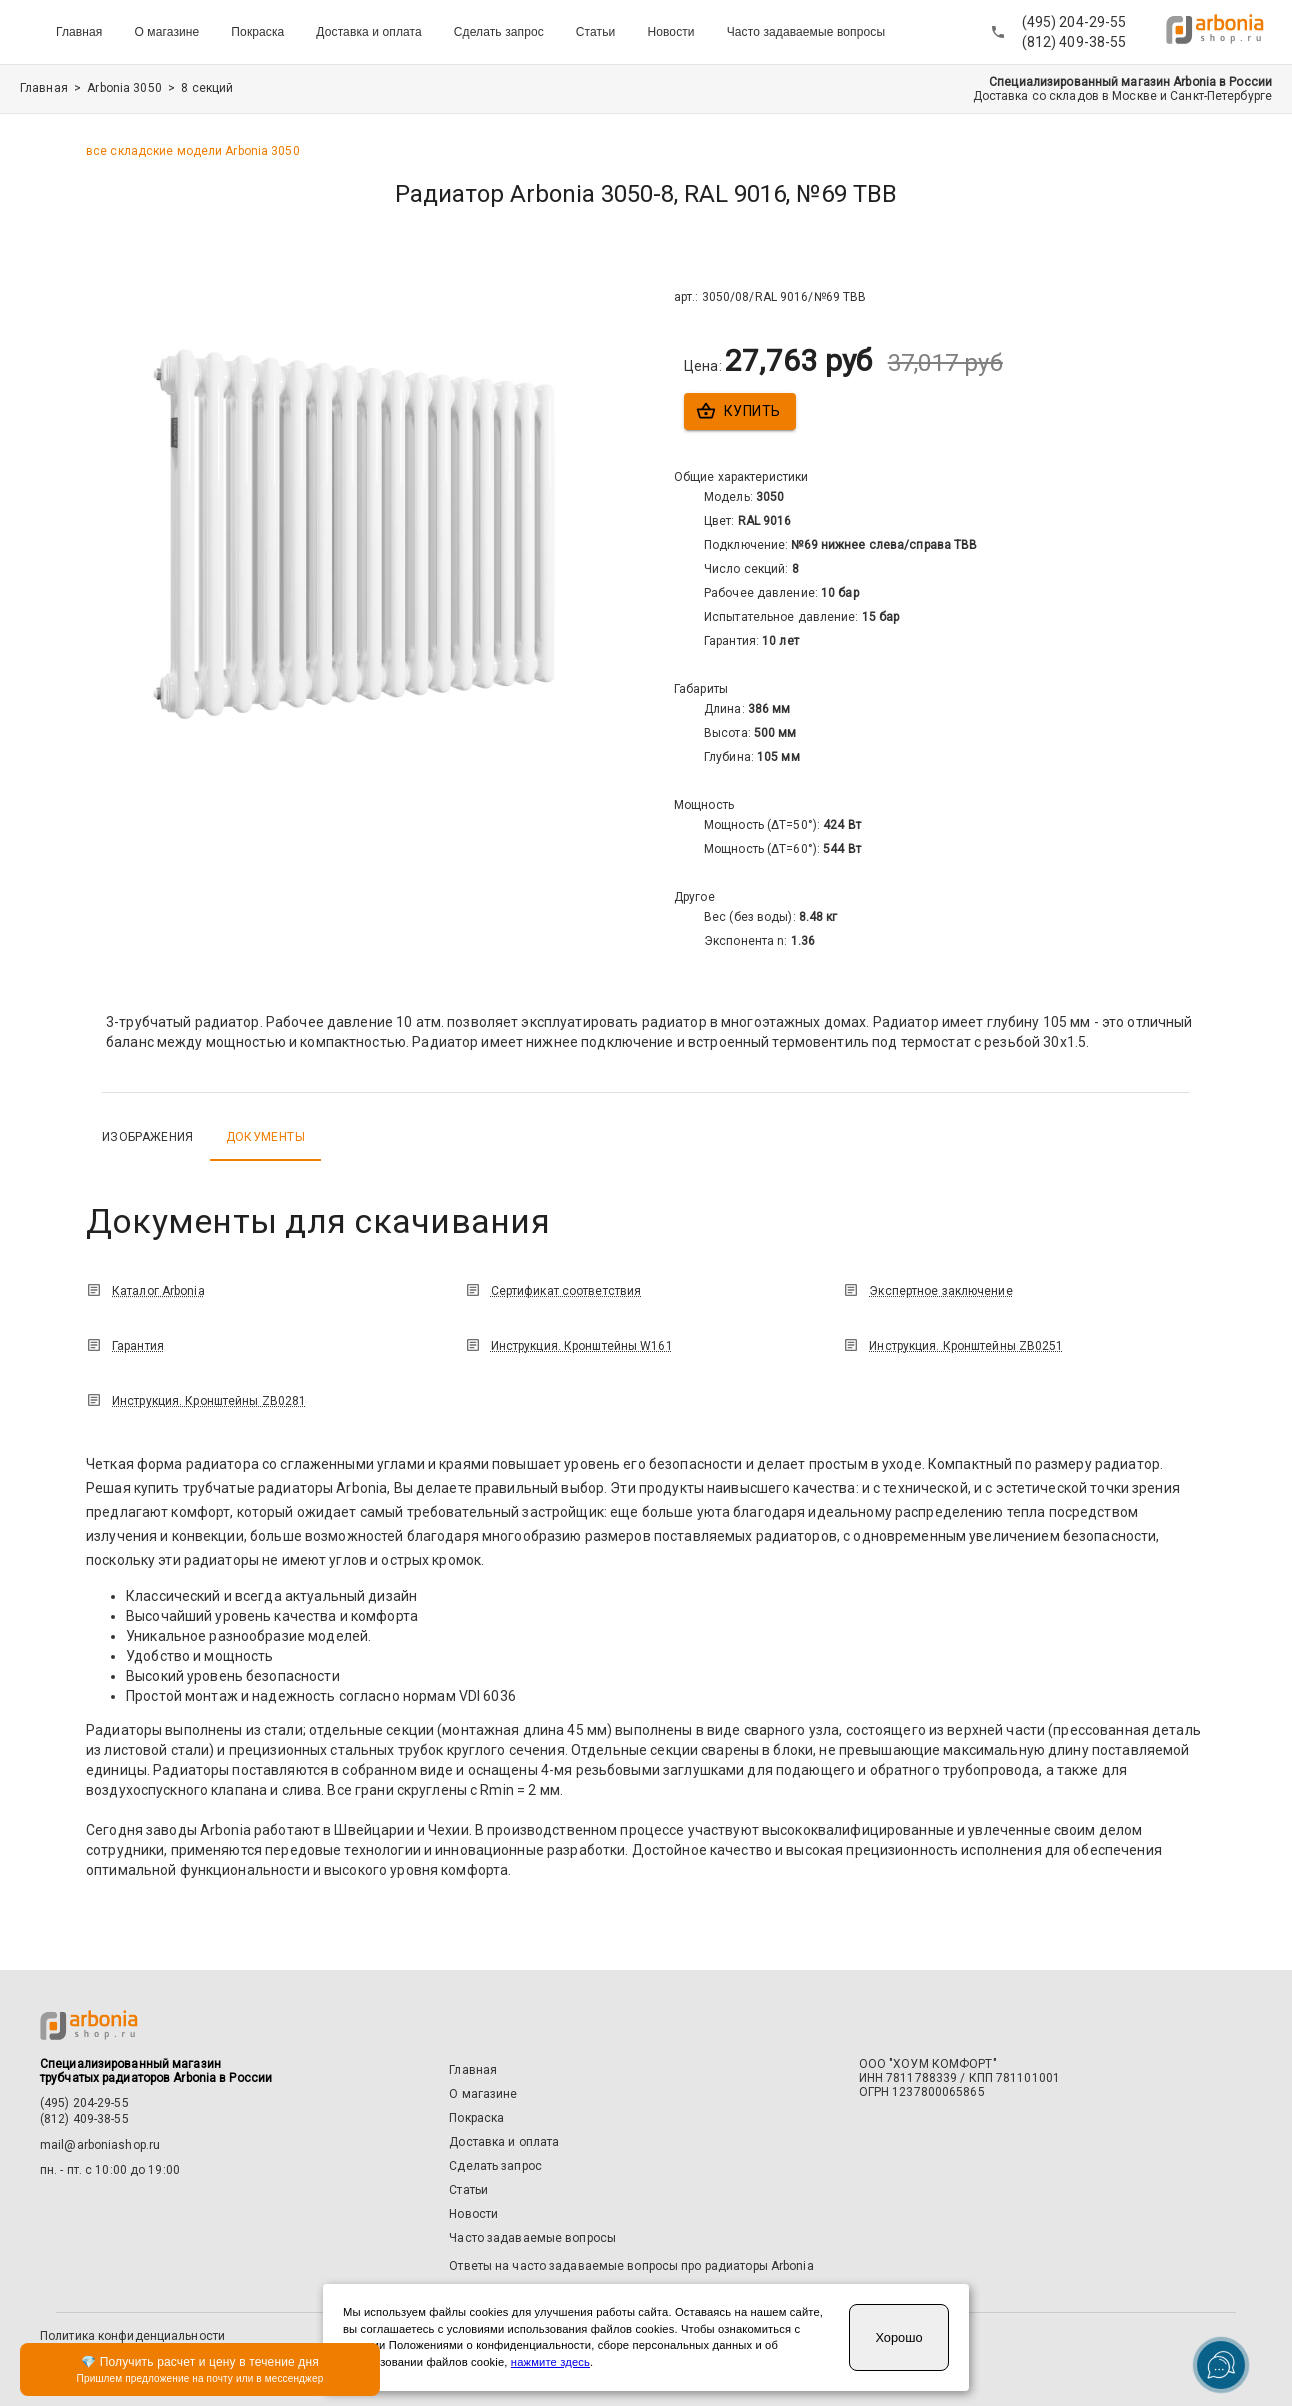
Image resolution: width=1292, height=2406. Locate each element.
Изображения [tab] (148, 1137)
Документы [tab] (265, 1137)
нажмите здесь (550, 2362)
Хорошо (898, 2337)
